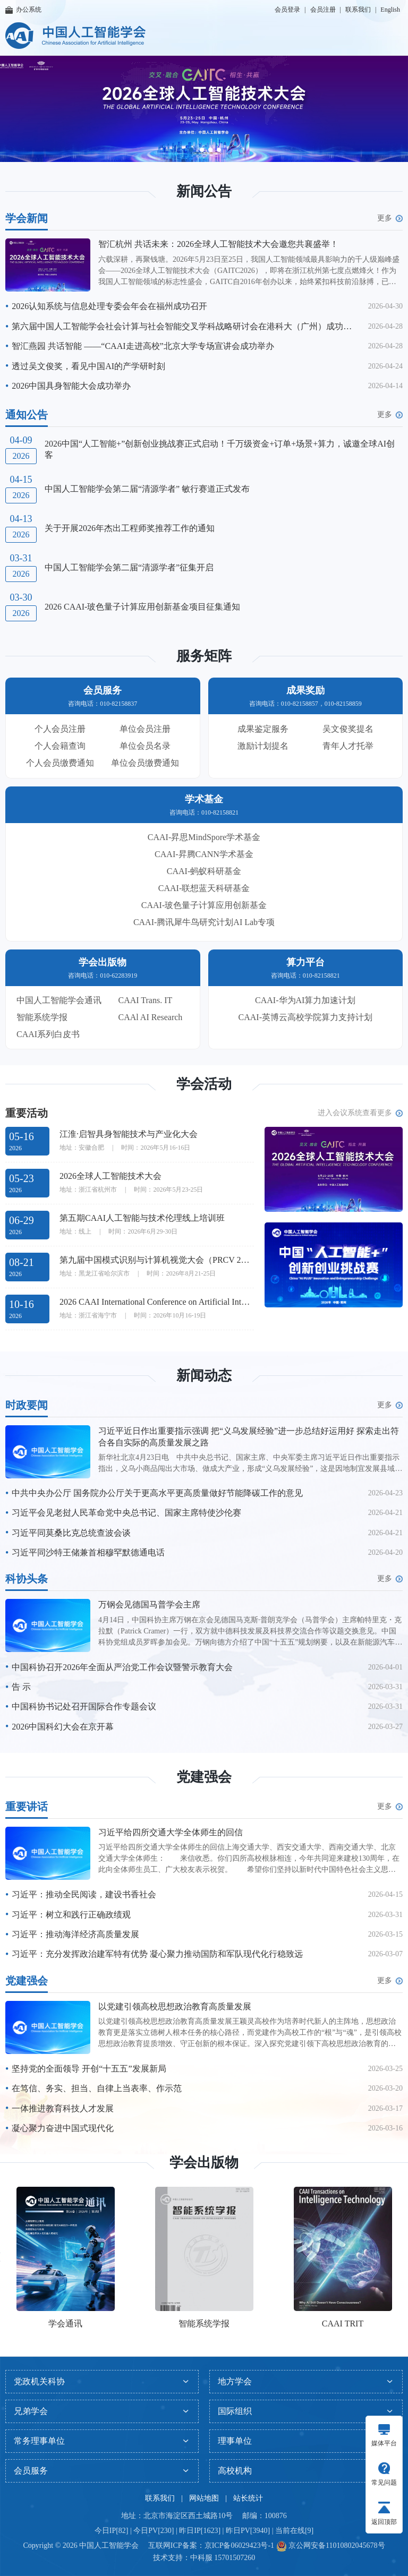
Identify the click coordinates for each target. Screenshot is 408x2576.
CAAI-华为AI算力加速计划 (305, 1000)
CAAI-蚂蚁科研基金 (204, 871)
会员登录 (287, 9)
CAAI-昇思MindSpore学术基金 (204, 837)
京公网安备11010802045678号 (336, 2545)
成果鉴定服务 (262, 728)
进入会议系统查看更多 (360, 1113)
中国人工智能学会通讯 (58, 1000)
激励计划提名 (262, 745)
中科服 (201, 2558)
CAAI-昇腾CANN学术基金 (204, 854)
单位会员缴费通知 (145, 762)
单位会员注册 (145, 728)
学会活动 (204, 1084)
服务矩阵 (204, 656)
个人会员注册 (60, 728)
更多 (390, 218)
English (390, 9)
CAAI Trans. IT (145, 1000)
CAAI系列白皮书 (48, 1034)
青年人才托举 (347, 745)
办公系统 (23, 10)
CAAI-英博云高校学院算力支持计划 (305, 1017)
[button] (191, 150)
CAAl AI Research (150, 1017)
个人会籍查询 (60, 745)
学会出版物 (204, 2162)
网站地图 (204, 2498)
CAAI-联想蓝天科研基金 (204, 888)
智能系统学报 (41, 1017)
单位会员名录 (145, 745)
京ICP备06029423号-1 (239, 2545)
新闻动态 (204, 1375)
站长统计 (248, 2498)
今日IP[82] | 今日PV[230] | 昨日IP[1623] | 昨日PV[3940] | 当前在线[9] (204, 2531)
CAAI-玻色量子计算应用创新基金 (204, 905)
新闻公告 (204, 191)
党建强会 (204, 1777)
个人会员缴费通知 (60, 762)
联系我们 (358, 9)
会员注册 (323, 9)
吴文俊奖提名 (347, 728)
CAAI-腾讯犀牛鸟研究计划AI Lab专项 (204, 922)
